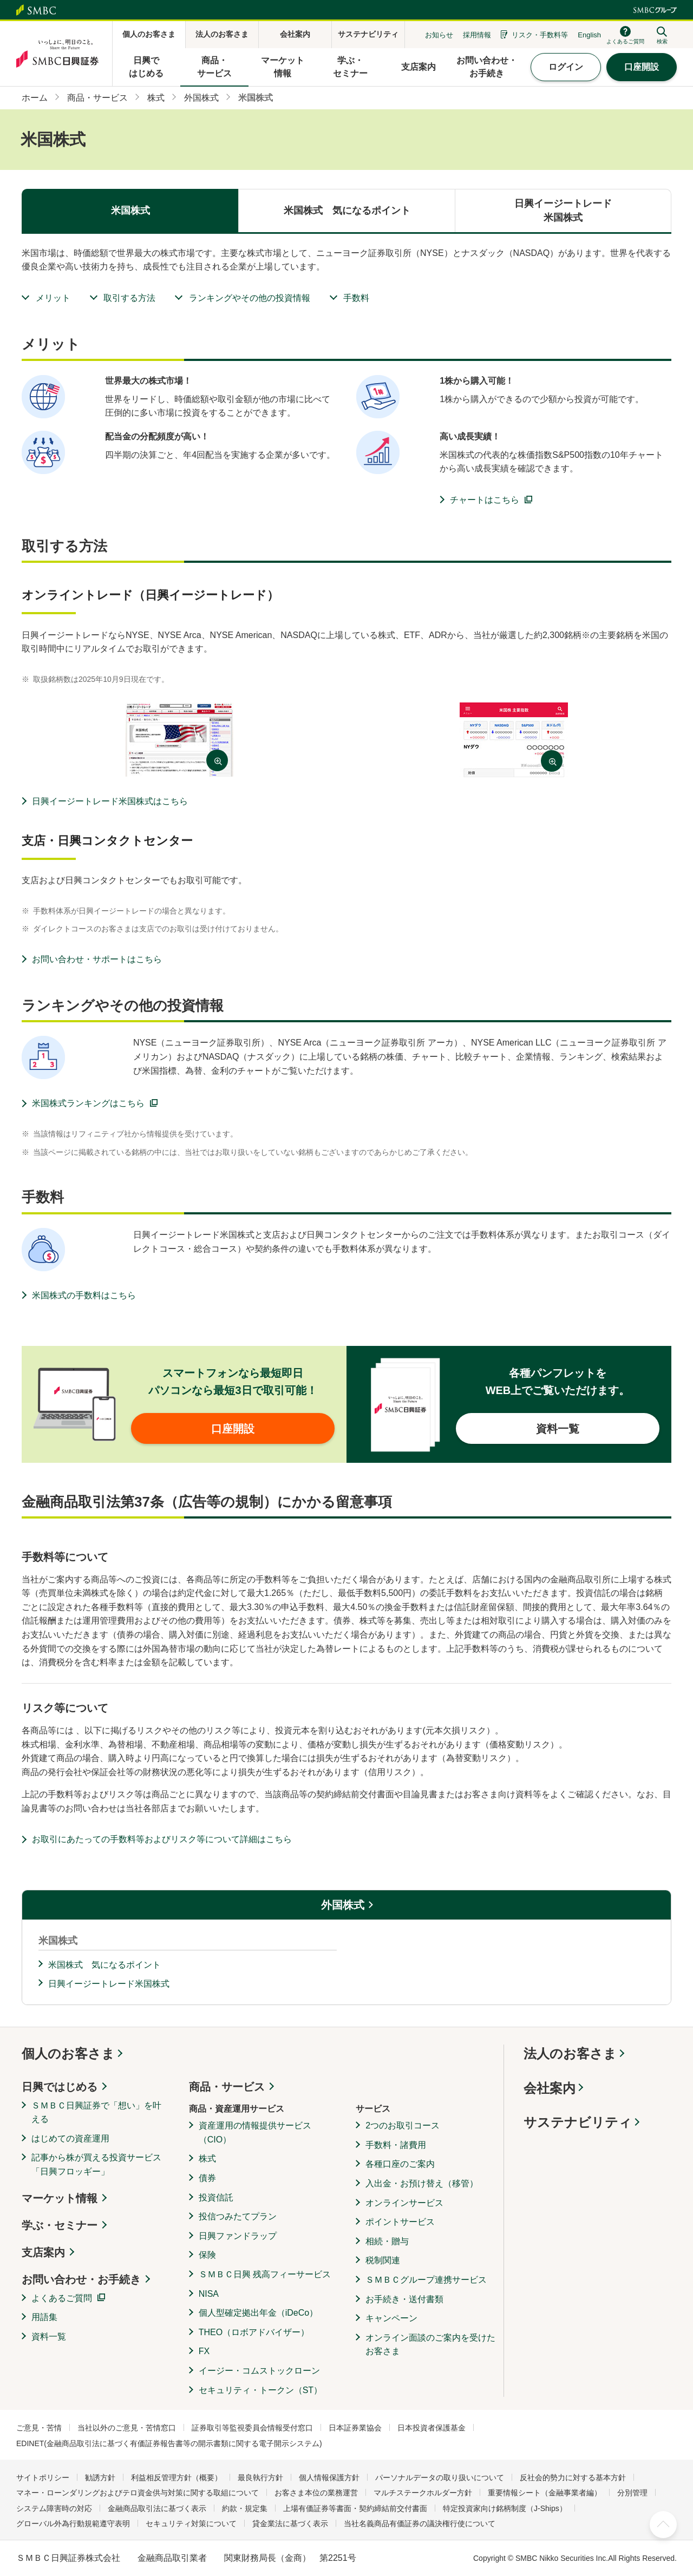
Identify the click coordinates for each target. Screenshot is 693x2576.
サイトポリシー (42, 2477)
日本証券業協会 (355, 2427)
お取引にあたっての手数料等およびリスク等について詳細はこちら (162, 1839)
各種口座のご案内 (400, 2163)
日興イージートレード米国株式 (108, 1983)
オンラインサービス (404, 2202)
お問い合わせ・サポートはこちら (97, 959)
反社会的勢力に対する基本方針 (573, 2477)
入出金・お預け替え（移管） (421, 2183)
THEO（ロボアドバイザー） (254, 2332)
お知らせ (439, 35)
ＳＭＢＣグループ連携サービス (426, 2279)
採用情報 (477, 35)
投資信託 (216, 2197)
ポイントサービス (400, 2221)
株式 (207, 2158)
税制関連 (382, 2260)
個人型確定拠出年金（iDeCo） (258, 2312)
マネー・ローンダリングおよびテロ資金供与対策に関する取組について (137, 2492)
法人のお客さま (570, 2053)
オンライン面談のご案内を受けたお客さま (430, 2344)
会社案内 (550, 2088)
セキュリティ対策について (191, 2523)
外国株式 (342, 1905)
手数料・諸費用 (395, 2145)
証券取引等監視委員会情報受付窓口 (252, 2427)
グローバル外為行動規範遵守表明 (73, 2523)
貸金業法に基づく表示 (290, 2523)
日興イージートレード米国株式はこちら (110, 801)
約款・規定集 (244, 2508)
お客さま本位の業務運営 (316, 2492)
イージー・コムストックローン (259, 2370)
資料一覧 (48, 2336)
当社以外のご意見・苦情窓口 (126, 2427)
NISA (209, 2293)
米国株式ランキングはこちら (88, 1103)
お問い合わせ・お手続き (81, 2279)
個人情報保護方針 (329, 2477)
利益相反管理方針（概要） (176, 2477)
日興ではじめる (59, 2087)
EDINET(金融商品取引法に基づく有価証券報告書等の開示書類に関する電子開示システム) (169, 2443)
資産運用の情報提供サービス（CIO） (255, 2132)
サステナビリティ (578, 2122)
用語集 (44, 2317)
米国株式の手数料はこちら (84, 1295)
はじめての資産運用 (70, 2138)
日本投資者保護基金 (431, 2427)
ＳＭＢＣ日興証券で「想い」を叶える (96, 2112)
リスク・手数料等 (540, 35)
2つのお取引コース (402, 2125)
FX (204, 2351)
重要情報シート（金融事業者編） (545, 2492)
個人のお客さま (68, 2053)
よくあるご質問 (61, 2298)
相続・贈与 (387, 2241)
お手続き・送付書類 (404, 2299)
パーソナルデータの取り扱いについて (439, 2477)
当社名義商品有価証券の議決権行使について (419, 2523)
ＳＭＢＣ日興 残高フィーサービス (265, 2274)
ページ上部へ (663, 2524)
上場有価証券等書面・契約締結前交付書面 (355, 2508)
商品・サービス (227, 2087)
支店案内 (43, 2252)
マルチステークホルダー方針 (423, 2492)
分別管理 (632, 2492)
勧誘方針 (100, 2477)
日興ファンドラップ (238, 2235)
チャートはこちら (484, 499)
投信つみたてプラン (238, 2216)
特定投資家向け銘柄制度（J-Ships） (505, 2508)
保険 (207, 2254)
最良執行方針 (260, 2477)
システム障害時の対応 (54, 2508)
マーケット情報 (59, 2198)
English (589, 35)
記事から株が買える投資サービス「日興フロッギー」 (96, 2164)
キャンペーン (391, 2318)
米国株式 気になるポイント (104, 1964)
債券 (207, 2178)
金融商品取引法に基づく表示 (157, 2508)
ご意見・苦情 (39, 2427)
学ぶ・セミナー (59, 2225)
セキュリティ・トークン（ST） (260, 2390)
